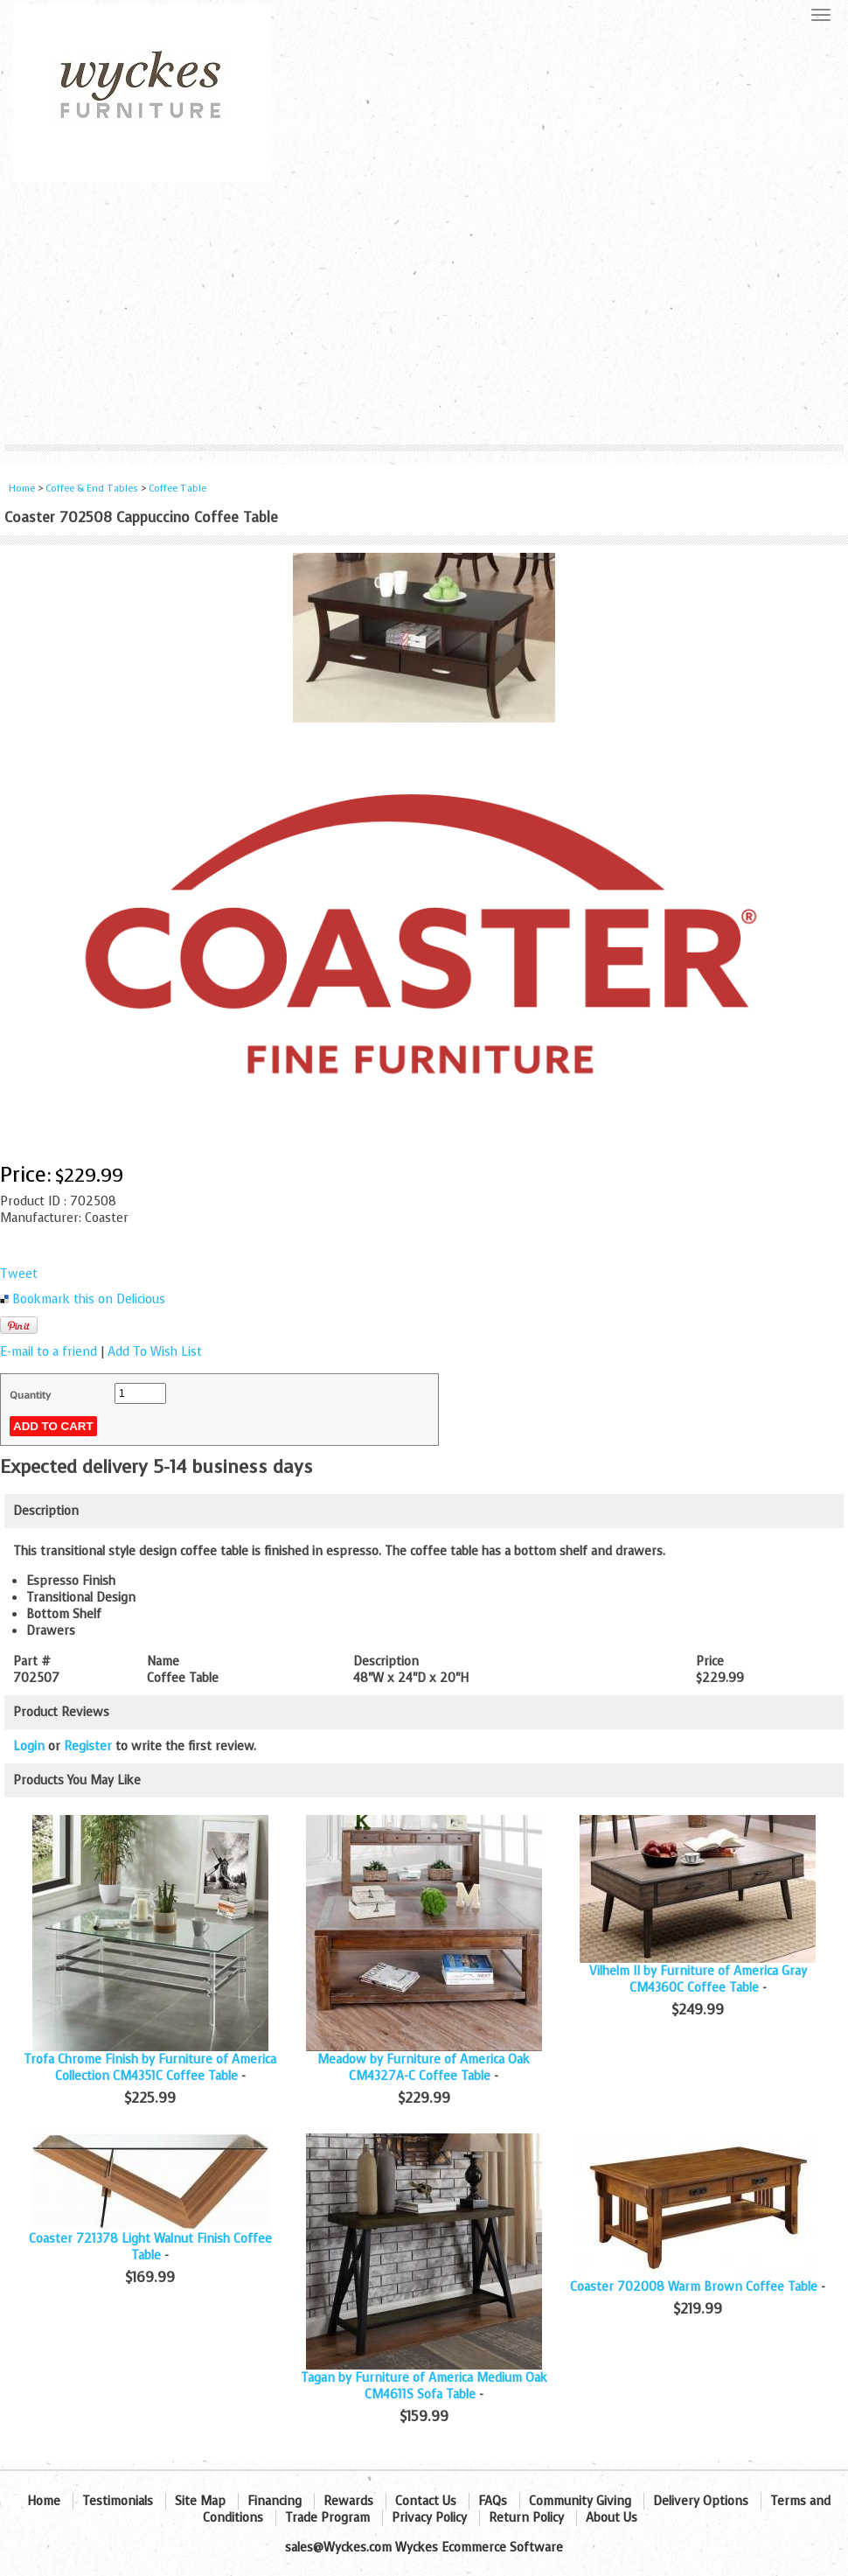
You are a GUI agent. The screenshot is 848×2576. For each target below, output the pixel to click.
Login (29, 1746)
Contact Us (425, 2501)
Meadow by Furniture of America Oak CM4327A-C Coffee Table (423, 2067)
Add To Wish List (155, 1352)
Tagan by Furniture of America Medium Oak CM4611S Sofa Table (424, 2386)
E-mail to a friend (48, 1352)
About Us (611, 2518)
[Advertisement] (424, 313)
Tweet (19, 1274)
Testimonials (117, 2501)
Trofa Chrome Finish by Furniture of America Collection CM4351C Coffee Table (150, 2067)
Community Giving (580, 2501)
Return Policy (526, 2518)
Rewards (348, 2501)
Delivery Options (700, 2501)
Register (88, 1746)
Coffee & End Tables (91, 488)
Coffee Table (177, 488)
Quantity (30, 1395)
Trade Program (327, 2518)
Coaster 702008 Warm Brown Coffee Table (693, 2287)
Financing (274, 2501)
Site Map (200, 2501)
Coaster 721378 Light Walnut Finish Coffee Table (150, 2247)
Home (22, 488)
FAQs (492, 2501)
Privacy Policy (429, 2518)
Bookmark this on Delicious (88, 1299)
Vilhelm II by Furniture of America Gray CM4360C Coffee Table (698, 1979)
